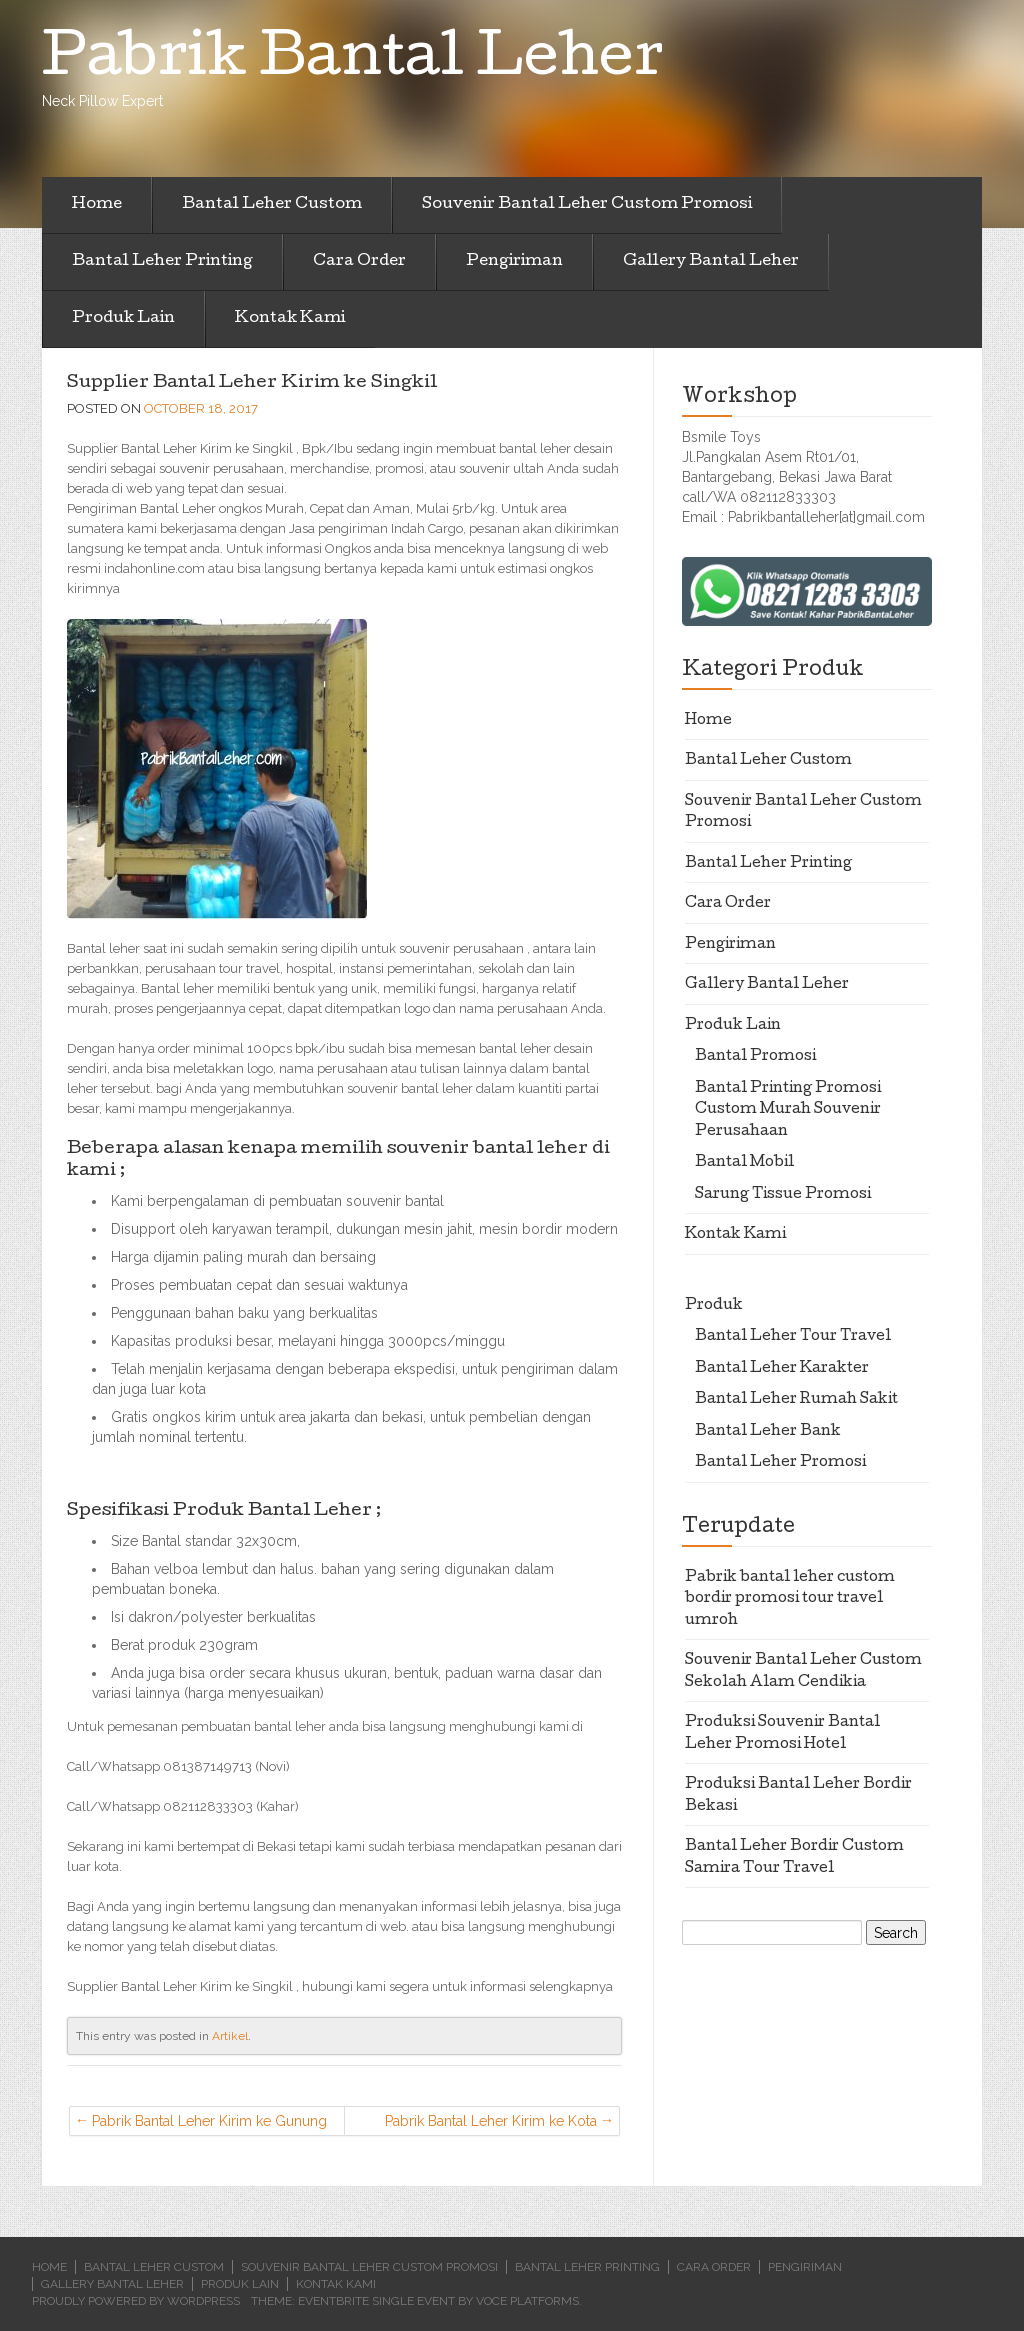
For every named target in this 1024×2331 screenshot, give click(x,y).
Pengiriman (514, 262)
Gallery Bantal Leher (711, 262)
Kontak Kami (290, 319)
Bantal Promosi (755, 1057)
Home (97, 205)
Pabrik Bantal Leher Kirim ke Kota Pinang (491, 2124)
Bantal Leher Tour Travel (793, 1337)
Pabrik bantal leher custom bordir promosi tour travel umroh (790, 1599)
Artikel (230, 2036)
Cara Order (359, 262)
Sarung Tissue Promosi (783, 1195)
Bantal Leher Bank (768, 1432)
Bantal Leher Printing (162, 262)
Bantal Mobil (744, 1163)
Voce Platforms (527, 2301)
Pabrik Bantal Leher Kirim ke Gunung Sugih (209, 2124)
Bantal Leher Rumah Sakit (796, 1400)
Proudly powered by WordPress (136, 2301)
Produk (714, 1306)
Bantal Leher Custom (272, 205)
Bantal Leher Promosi (780, 1463)
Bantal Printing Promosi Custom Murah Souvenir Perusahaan (788, 1110)
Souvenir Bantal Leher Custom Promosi (587, 205)
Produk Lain (123, 319)
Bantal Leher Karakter (782, 1369)
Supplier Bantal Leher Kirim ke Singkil (252, 383)
